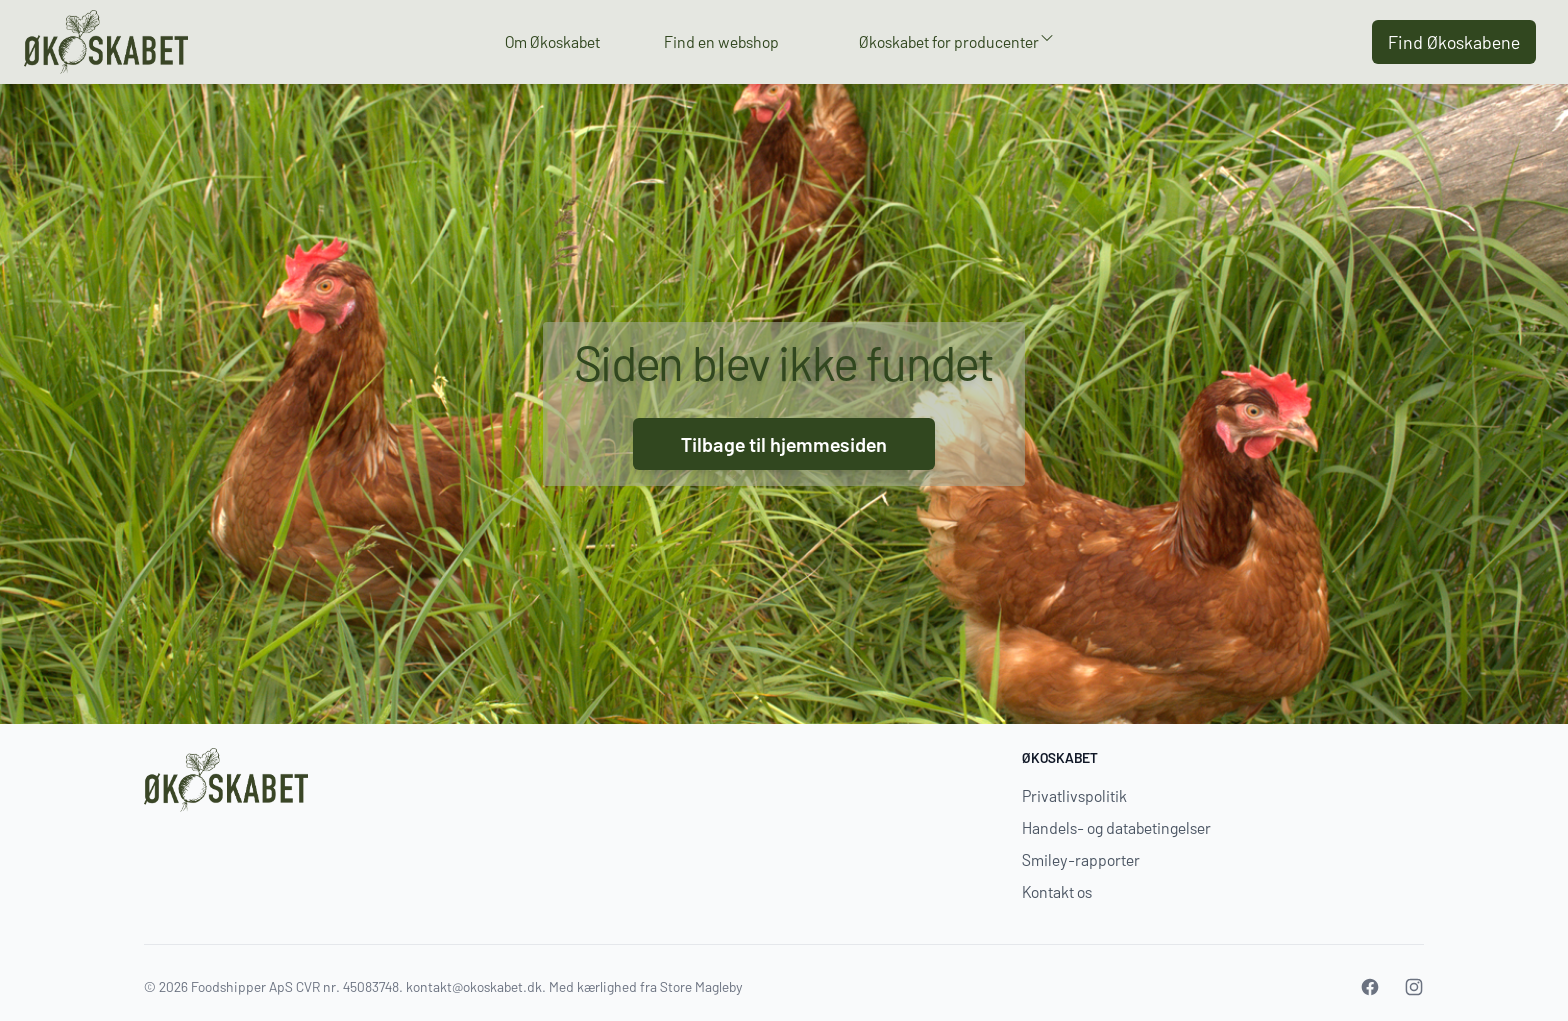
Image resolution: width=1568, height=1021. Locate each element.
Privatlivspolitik (1074, 795)
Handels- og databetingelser (1116, 827)
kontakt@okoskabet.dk (474, 986)
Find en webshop (721, 41)
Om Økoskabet (552, 41)
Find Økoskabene (1454, 42)
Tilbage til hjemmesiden (784, 444)
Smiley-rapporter (1081, 859)
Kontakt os (1057, 891)
